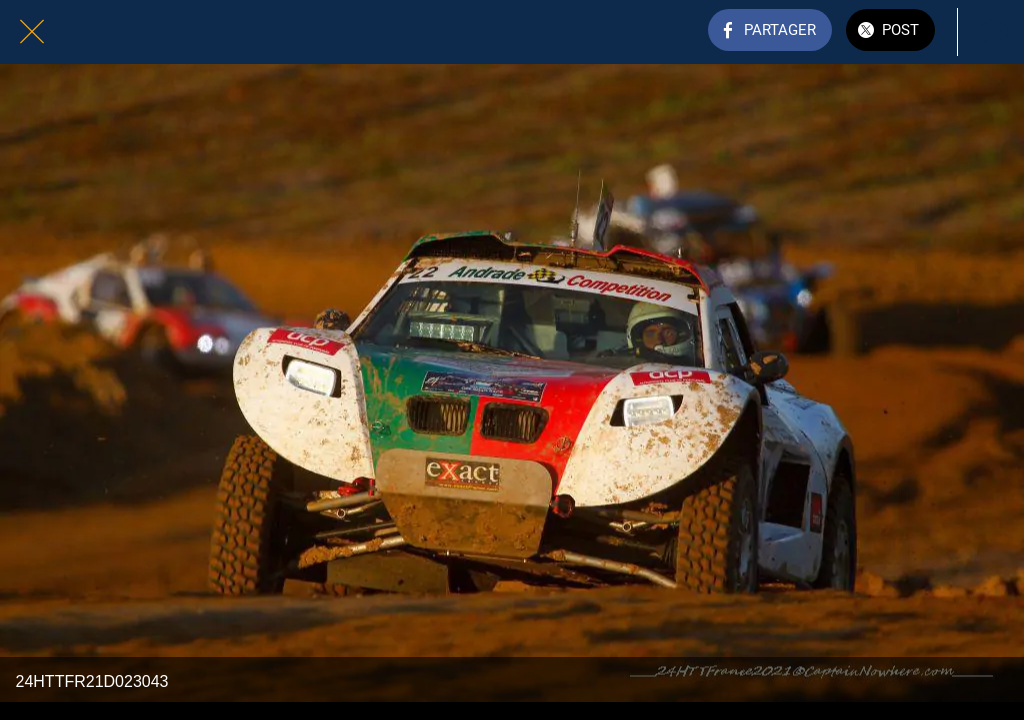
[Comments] (992, 32)
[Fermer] (32, 32)
